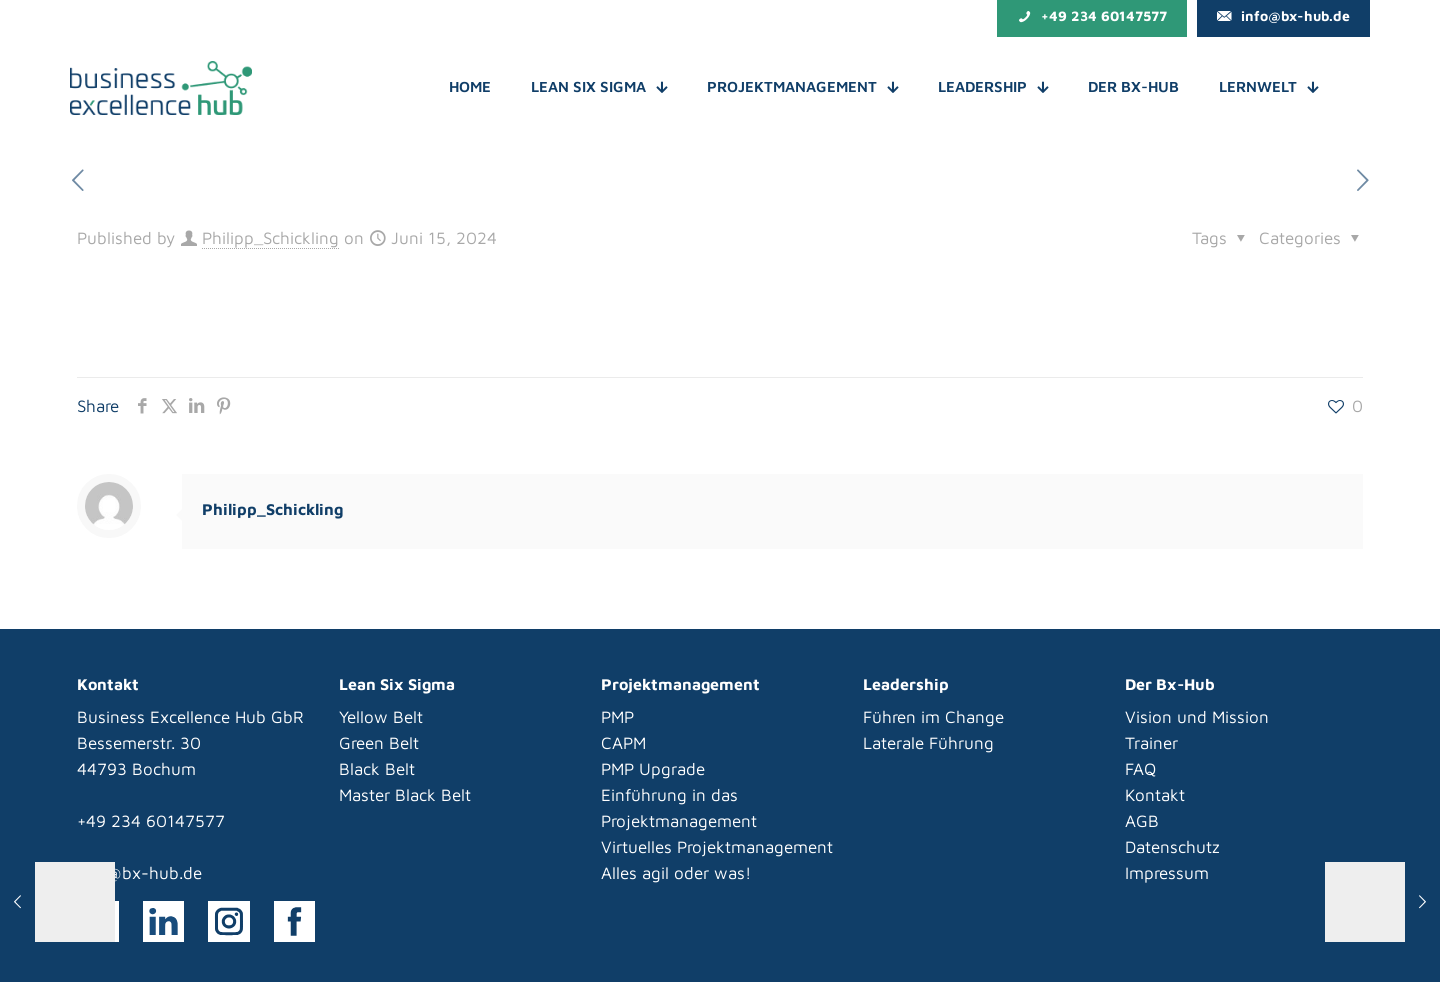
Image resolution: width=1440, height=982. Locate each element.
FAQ (1140, 769)
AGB (1142, 821)
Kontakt (1155, 795)
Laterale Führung (928, 743)
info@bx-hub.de (139, 873)
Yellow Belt (381, 717)
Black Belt (377, 769)
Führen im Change (933, 717)
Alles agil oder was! (676, 873)
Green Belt (379, 743)
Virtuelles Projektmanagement (717, 847)
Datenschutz (1172, 847)
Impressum (1167, 873)
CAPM (623, 743)
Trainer (1151, 743)
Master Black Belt (405, 795)
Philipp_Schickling (270, 238)
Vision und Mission (1197, 717)
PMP (617, 717)
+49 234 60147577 (151, 821)
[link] (164, 922)
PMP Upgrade (653, 769)
